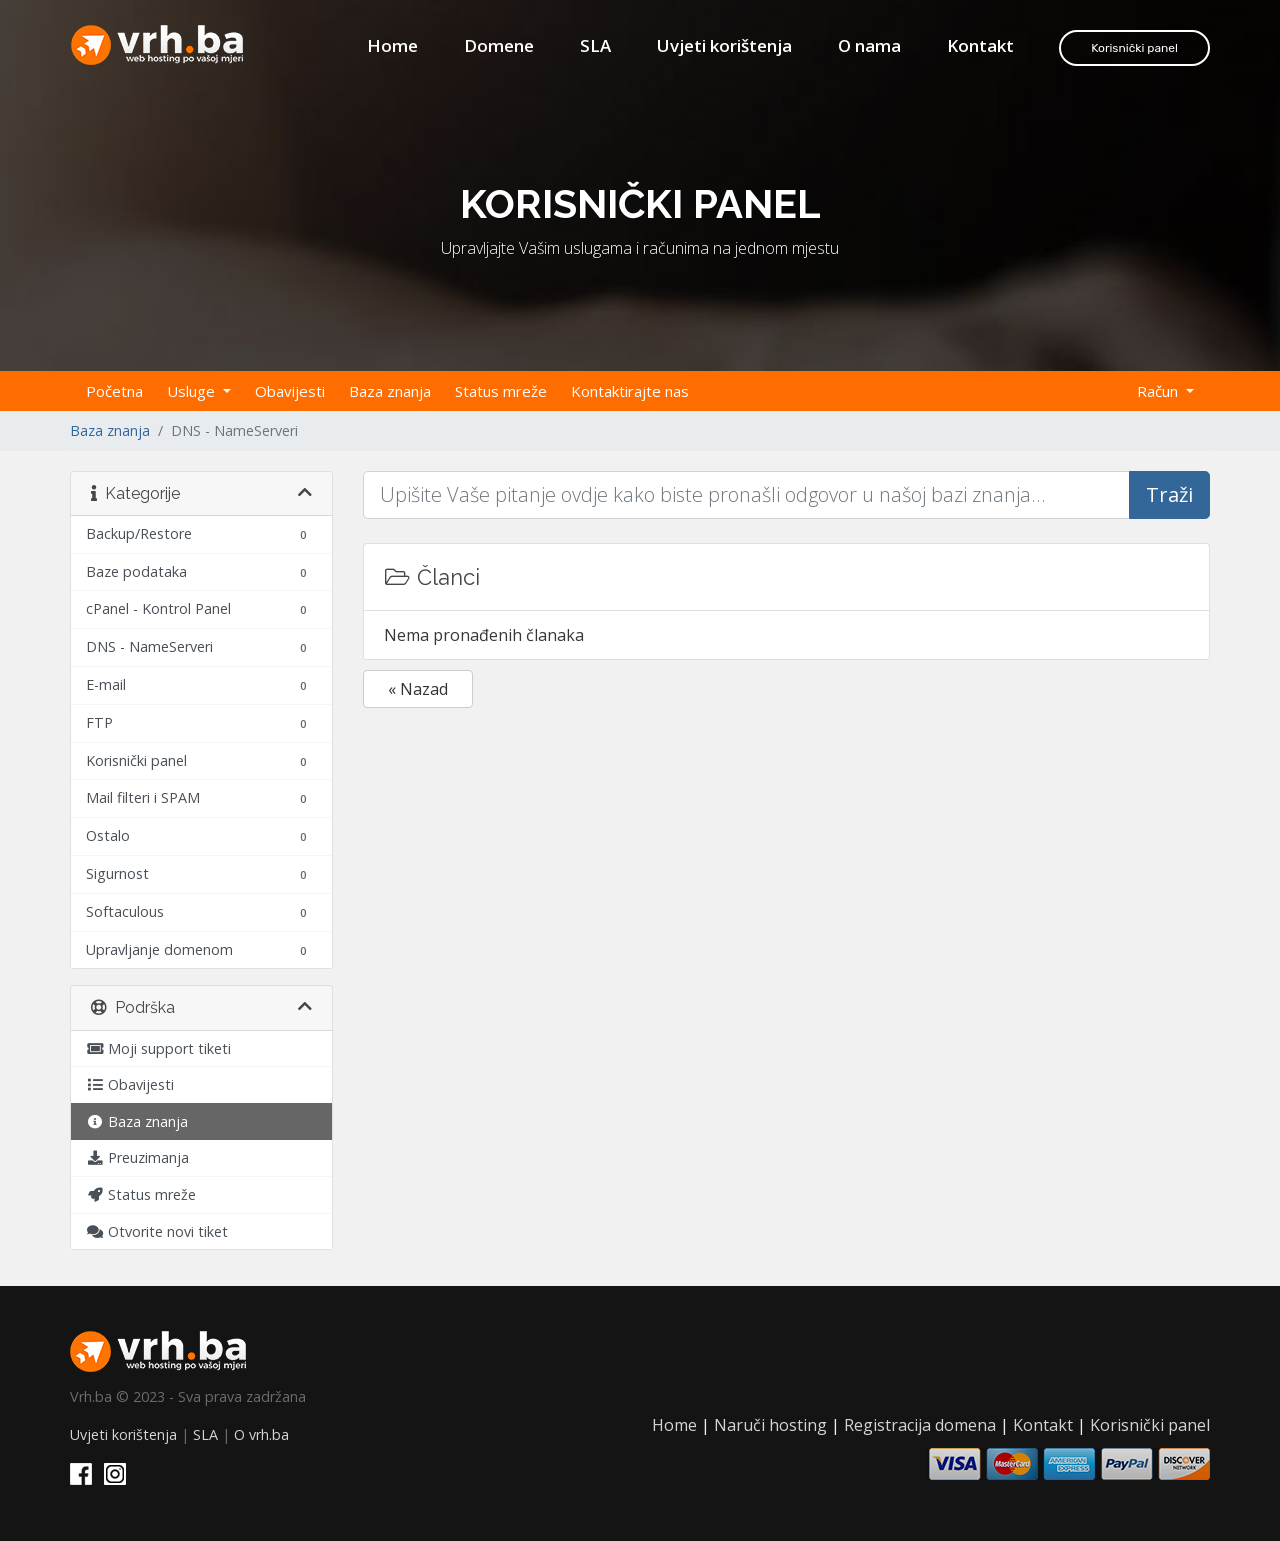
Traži (1169, 494)
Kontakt (980, 45)
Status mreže (501, 391)
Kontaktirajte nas (630, 391)
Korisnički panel (1134, 48)
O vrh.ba (261, 1434)
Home (392, 45)
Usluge (193, 391)
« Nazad (418, 689)
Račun (1159, 391)
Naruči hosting (770, 1425)
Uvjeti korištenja (724, 45)
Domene (499, 45)
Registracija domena (920, 1425)
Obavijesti (290, 391)
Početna (114, 391)
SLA (595, 45)
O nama (869, 45)
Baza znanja (390, 391)
